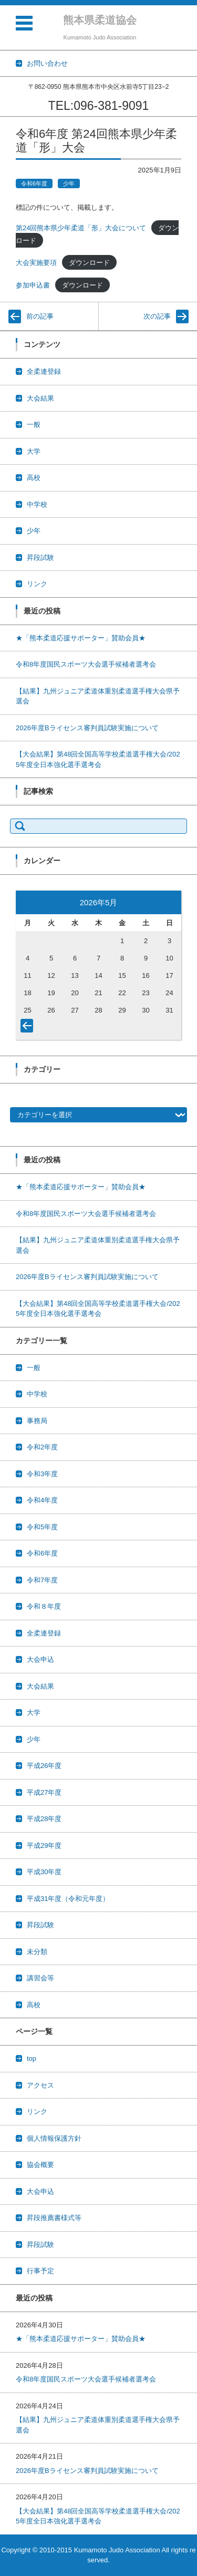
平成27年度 (44, 1792)
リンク (37, 584)
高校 (33, 478)
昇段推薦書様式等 (54, 2218)
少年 (69, 183)
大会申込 (40, 1659)
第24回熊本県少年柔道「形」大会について (81, 228)
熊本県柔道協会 (100, 20)
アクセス (40, 2085)
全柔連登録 (44, 371)
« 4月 (28, 1027)
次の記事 (157, 316)
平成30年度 (44, 1872)
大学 (33, 451)
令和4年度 (42, 1500)
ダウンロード (89, 263)
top (31, 2058)
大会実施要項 (36, 263)
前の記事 (40, 316)
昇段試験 (40, 557)
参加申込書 (33, 285)
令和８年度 (44, 1606)
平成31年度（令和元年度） (68, 1899)
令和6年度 (34, 183)
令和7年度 (42, 1580)
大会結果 (40, 398)
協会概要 (40, 2165)
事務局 (37, 1421)
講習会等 (40, 1978)
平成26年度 (44, 1766)
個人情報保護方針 (54, 2138)
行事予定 (40, 2271)
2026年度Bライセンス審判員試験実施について (87, 728)
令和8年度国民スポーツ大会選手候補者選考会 (86, 664)
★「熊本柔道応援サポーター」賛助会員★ (81, 638)
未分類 (37, 1952)
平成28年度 (44, 1819)
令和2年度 (42, 1447)
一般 (33, 424)
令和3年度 (42, 1474)
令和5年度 (42, 1527)
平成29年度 (44, 1845)
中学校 (37, 504)
